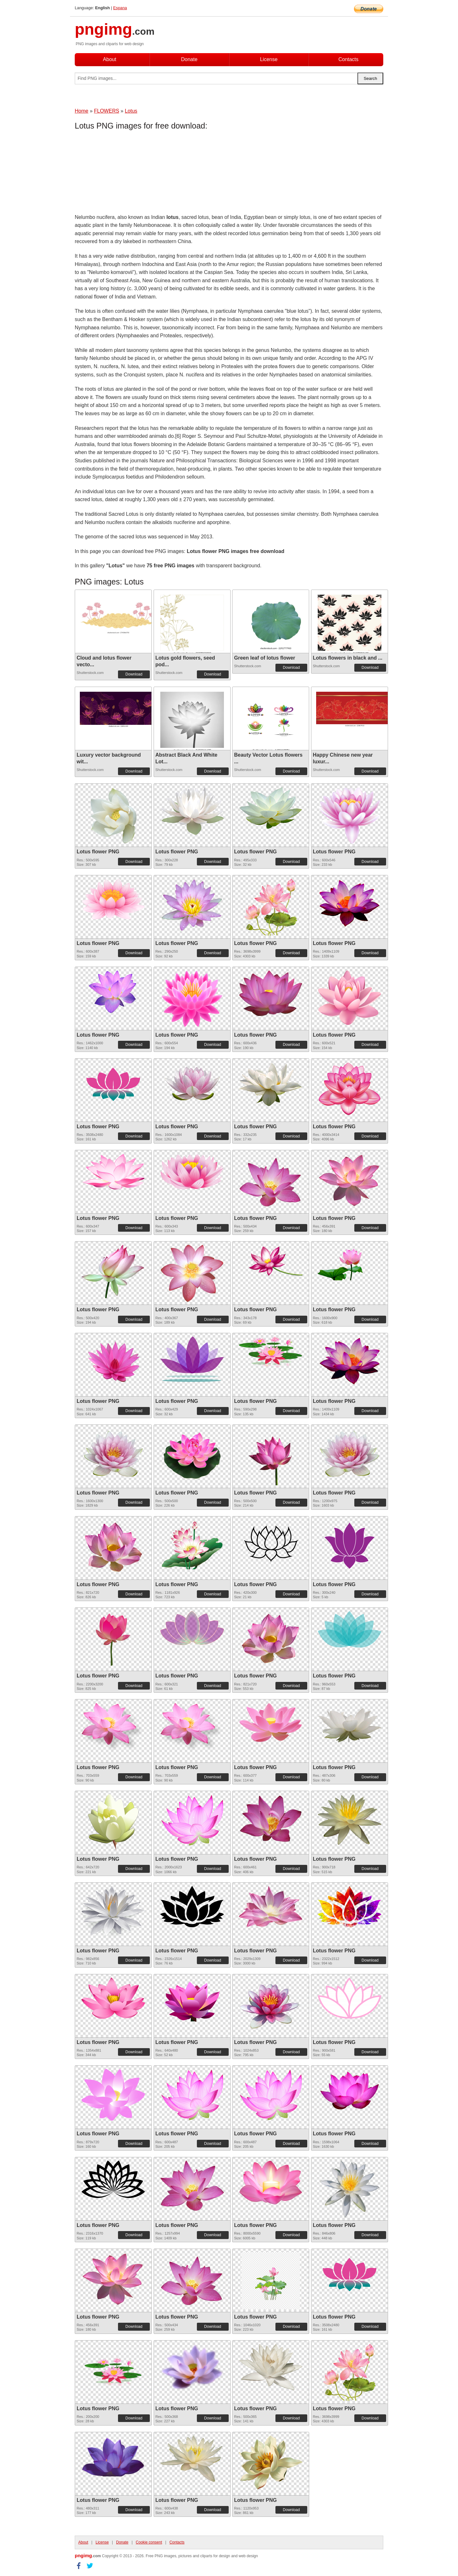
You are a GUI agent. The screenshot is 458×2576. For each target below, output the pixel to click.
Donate (189, 59)
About (109, 59)
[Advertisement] (126, 173)
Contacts (348, 59)
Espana (120, 7)
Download (133, 674)
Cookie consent (149, 2542)
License (268, 59)
